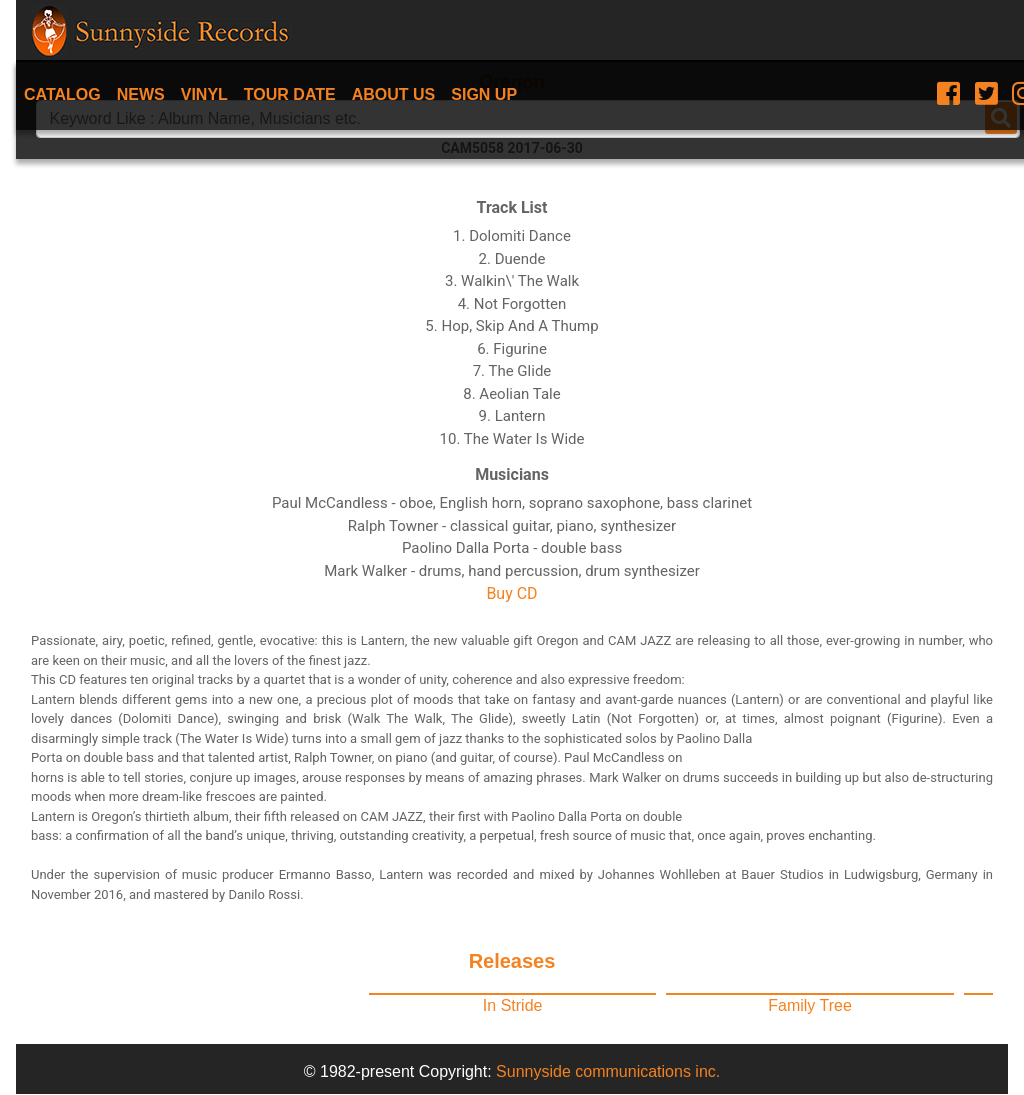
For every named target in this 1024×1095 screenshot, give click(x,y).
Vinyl (204, 94)
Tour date (290, 94)
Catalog (62, 94)
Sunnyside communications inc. (608, 1071)
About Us (394, 94)
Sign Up (484, 94)
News (141, 94)
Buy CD (511, 593)
